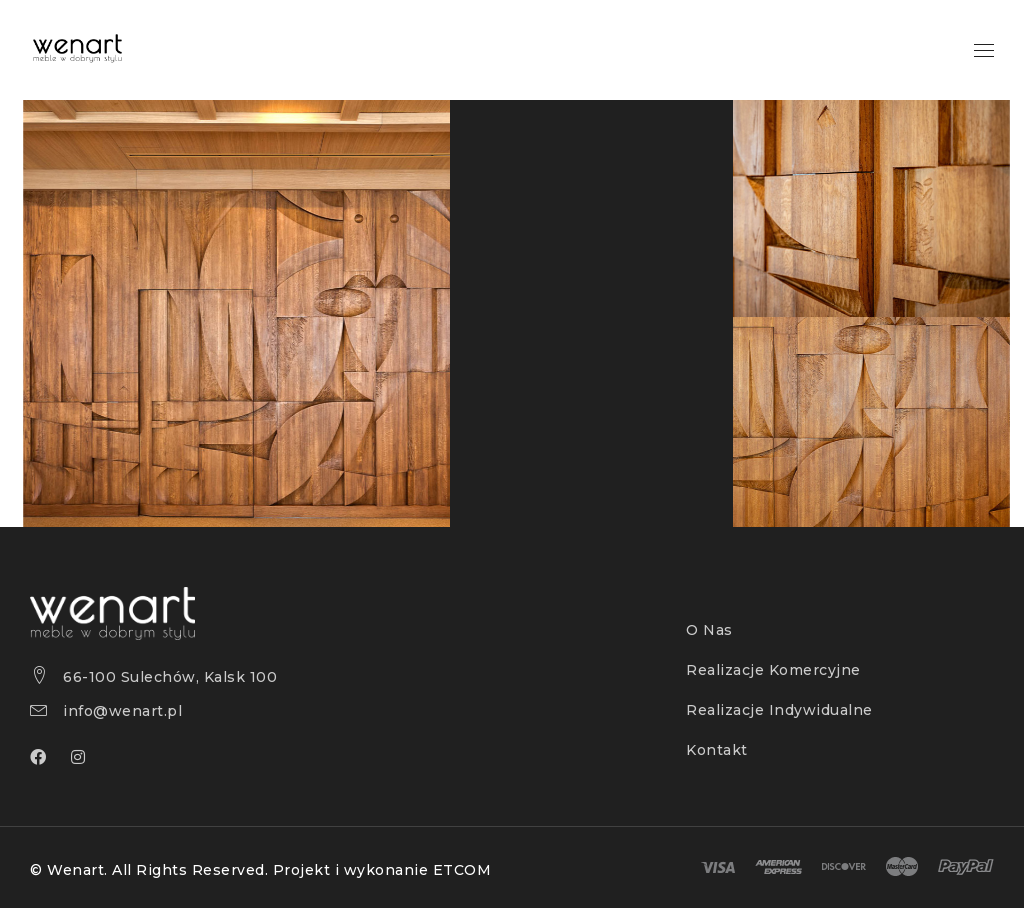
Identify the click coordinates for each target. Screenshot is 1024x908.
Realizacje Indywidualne (779, 710)
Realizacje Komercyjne (773, 670)
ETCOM (462, 870)
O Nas (709, 630)
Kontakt (717, 750)
